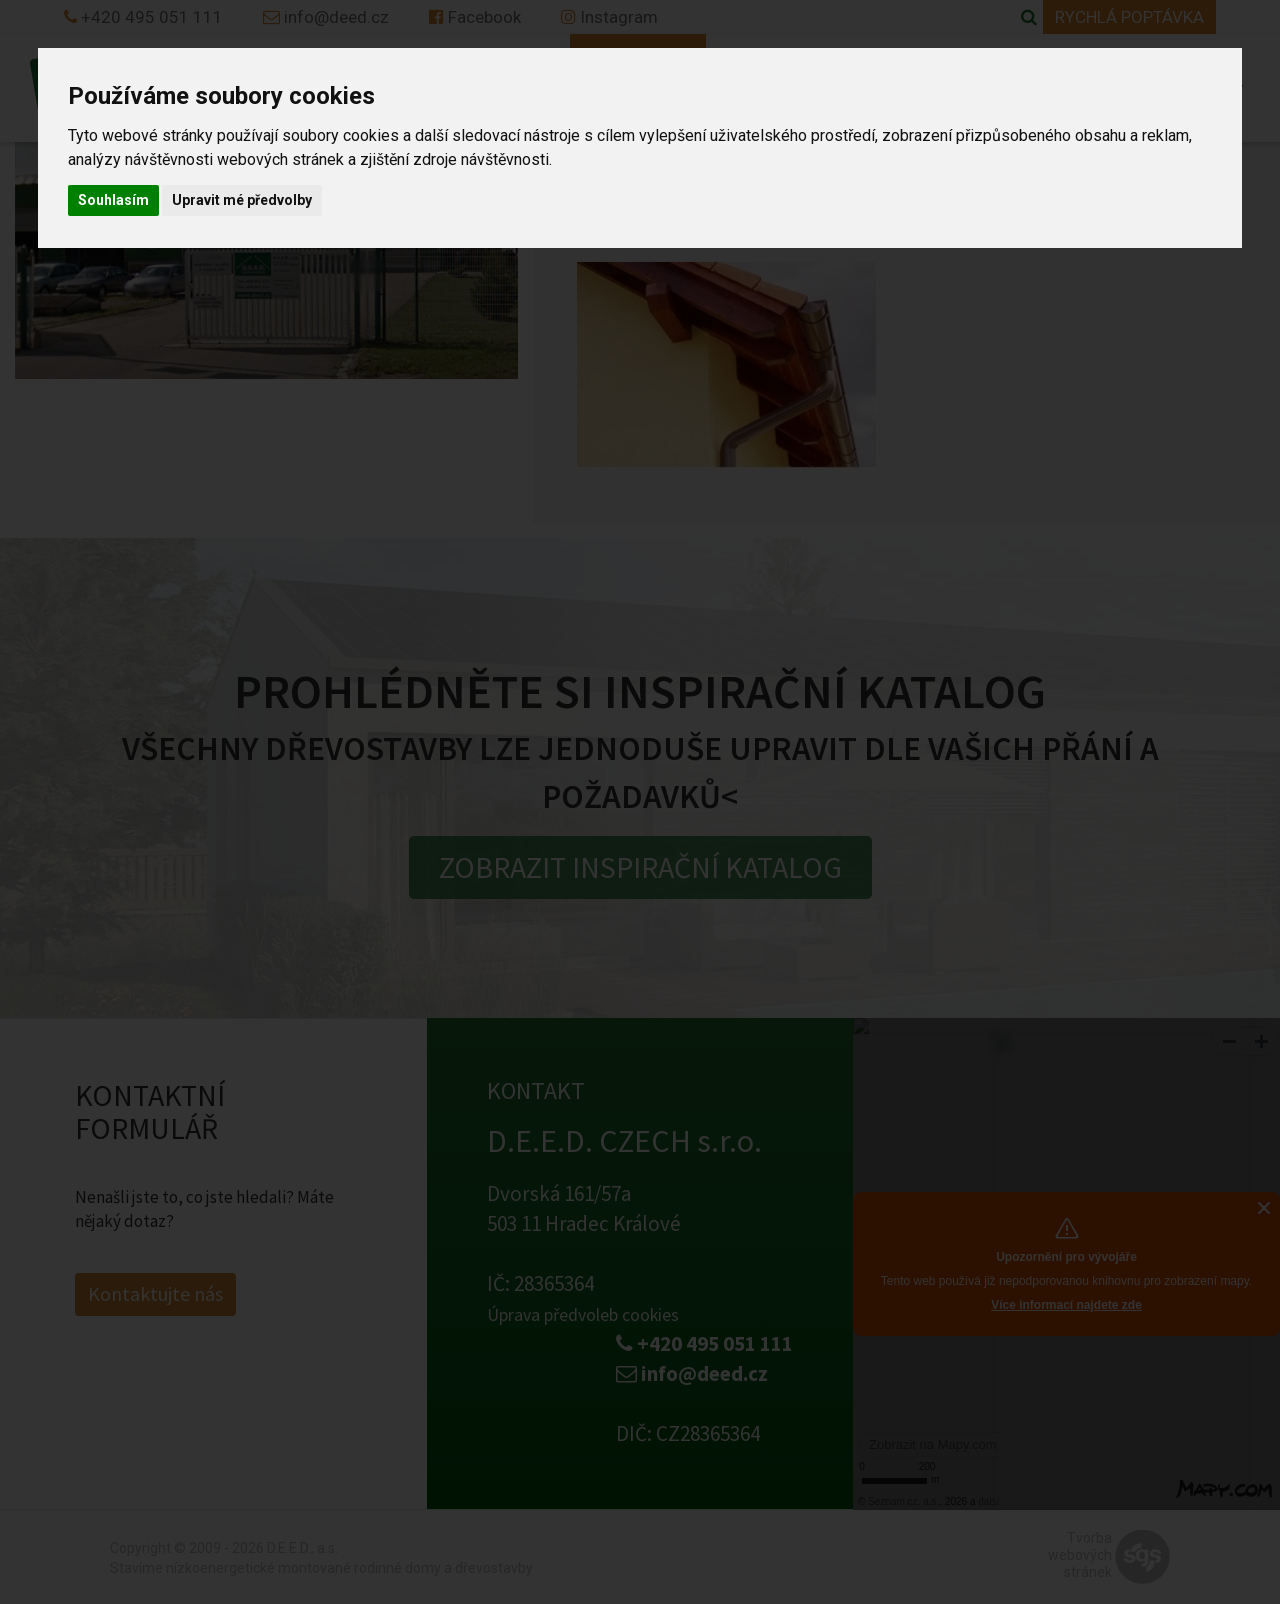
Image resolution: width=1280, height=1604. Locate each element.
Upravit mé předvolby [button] (242, 200)
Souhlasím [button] (113, 200)
